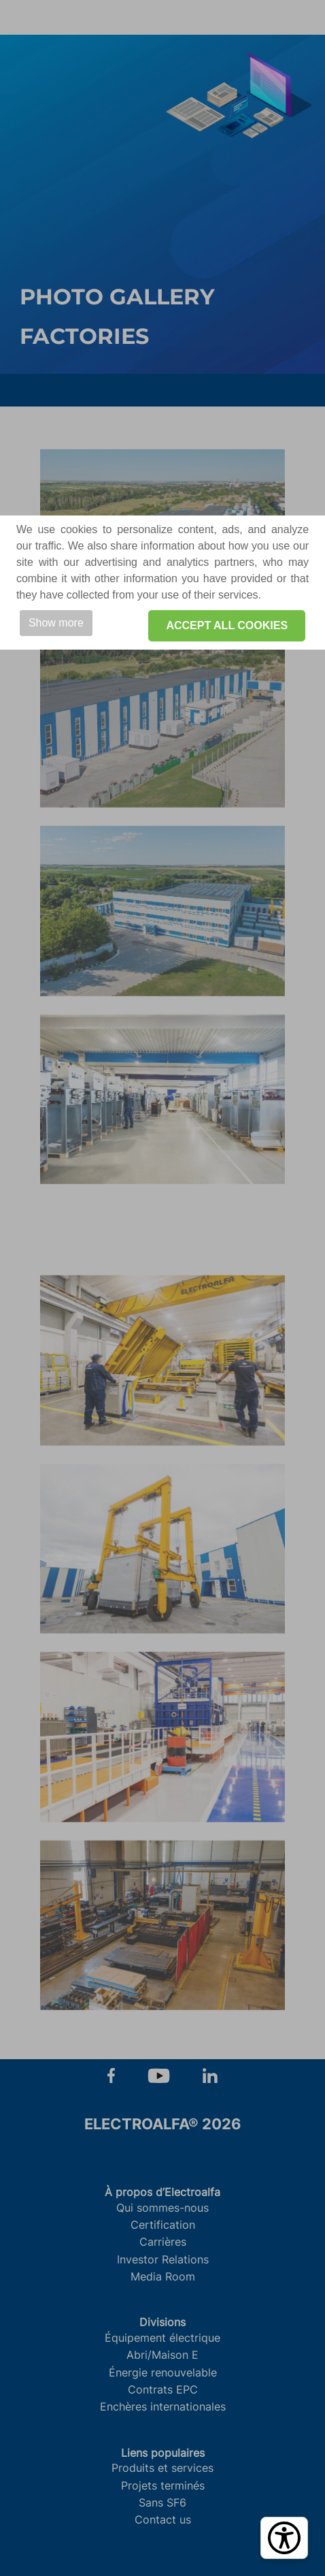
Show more (56, 623)
